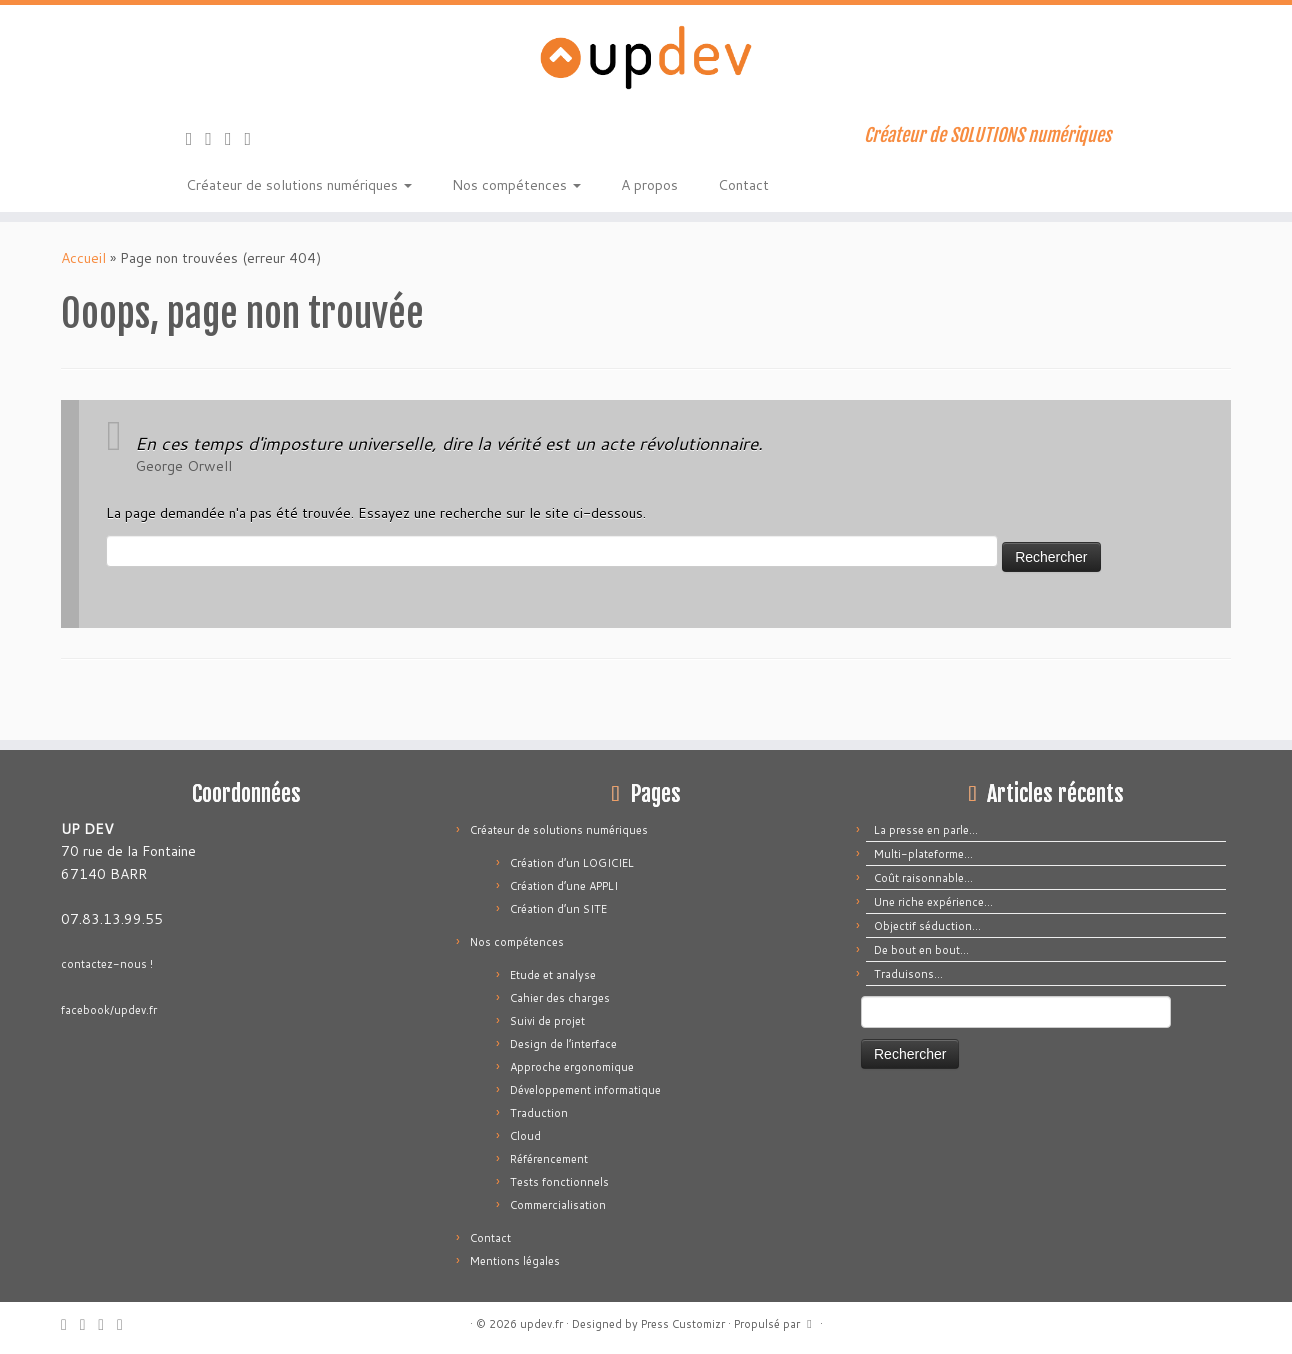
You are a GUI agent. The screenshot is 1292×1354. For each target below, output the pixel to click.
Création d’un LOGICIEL (572, 863)
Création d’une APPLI (564, 886)
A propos (649, 185)
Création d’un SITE (558, 909)
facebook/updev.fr (109, 1010)
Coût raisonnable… (923, 878)
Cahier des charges (560, 998)
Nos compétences (516, 185)
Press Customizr (683, 1324)
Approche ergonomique (572, 1067)
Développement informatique (585, 1090)
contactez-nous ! (107, 964)
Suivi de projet (547, 1021)
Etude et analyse (553, 975)
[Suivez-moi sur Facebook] (235, 138)
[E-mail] (215, 138)
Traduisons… (908, 974)
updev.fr (541, 1324)
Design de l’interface (563, 1044)
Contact (743, 185)
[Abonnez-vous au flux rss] (196, 138)
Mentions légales (515, 1261)
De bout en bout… (921, 950)
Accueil (83, 258)
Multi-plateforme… (923, 854)
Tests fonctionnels (559, 1182)
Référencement (549, 1159)
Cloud (525, 1136)
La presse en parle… (926, 830)
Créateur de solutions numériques (299, 185)
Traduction (539, 1113)
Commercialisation (558, 1205)
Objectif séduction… (927, 926)
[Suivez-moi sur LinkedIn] (255, 138)
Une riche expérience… (933, 902)
